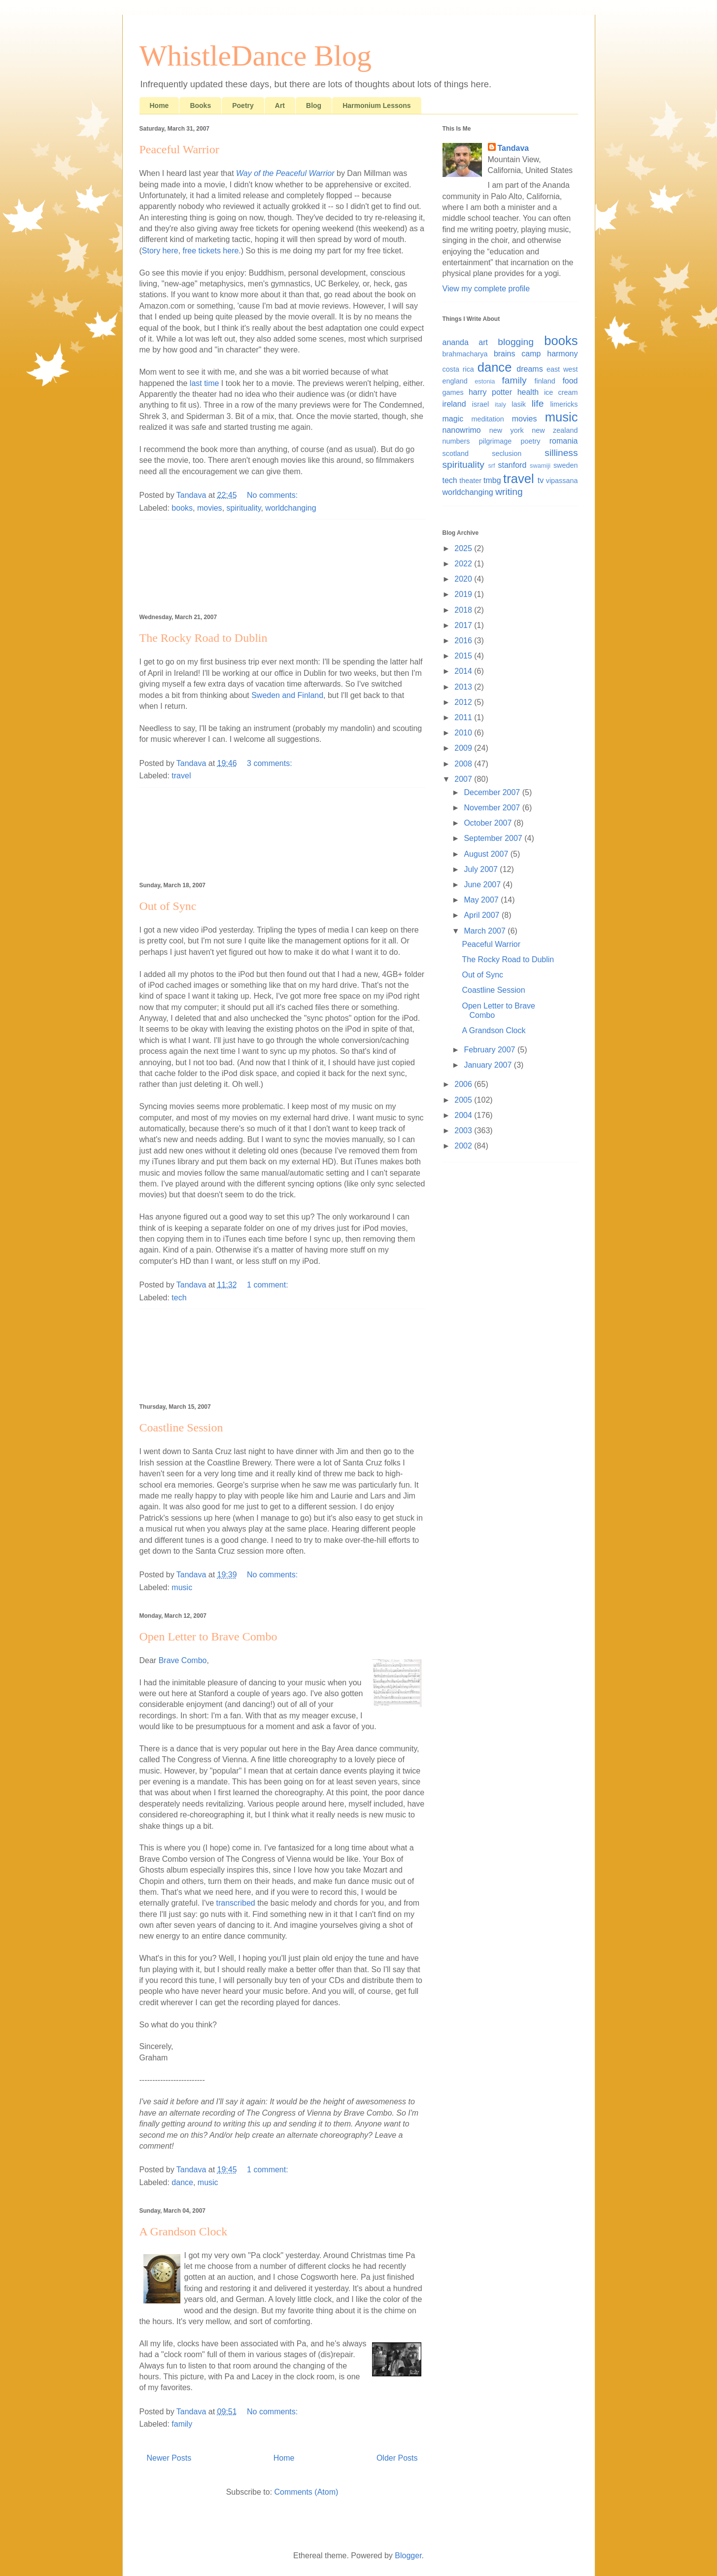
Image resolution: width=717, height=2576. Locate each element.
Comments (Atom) (306, 2492)
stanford (512, 465)
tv (541, 480)
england (455, 381)
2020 (464, 579)
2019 (464, 594)
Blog (313, 105)
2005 (464, 1100)
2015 (464, 656)
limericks (564, 404)
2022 (464, 563)
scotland (456, 453)
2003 (464, 1130)
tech (178, 1297)
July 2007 (482, 869)
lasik (519, 404)
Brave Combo (183, 1660)
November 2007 (493, 807)
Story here (160, 250)
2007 (464, 779)
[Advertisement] (282, 565)
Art (280, 105)
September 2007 (494, 838)
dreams (529, 369)
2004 (464, 1115)
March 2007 (486, 931)
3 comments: (270, 763)
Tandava (513, 148)
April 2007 (483, 915)
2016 (464, 640)
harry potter (490, 392)
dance (182, 2182)
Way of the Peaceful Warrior (285, 173)
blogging (516, 342)
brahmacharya (465, 354)
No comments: (273, 495)
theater (470, 481)
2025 (464, 548)
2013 (464, 687)
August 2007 (487, 854)
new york (506, 430)
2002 (464, 1146)
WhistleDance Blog (255, 55)
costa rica (458, 369)
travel (181, 775)
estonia (485, 381)
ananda (456, 342)
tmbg (492, 480)
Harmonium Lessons (376, 105)
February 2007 (490, 1049)
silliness (561, 453)
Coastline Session (181, 1427)
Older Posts (397, 2458)
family (181, 2424)
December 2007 (493, 792)
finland (544, 381)
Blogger (408, 2555)
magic (453, 419)
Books (200, 105)
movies (209, 508)
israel (480, 404)
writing (508, 492)
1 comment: (268, 1285)
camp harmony (549, 353)
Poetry (243, 105)
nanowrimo (462, 430)
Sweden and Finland (287, 695)
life (538, 403)
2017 (464, 625)
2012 (464, 702)
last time (204, 383)
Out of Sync (168, 906)
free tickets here (211, 250)
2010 (464, 733)
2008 (464, 764)
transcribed (235, 1903)
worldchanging (290, 508)
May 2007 (482, 900)
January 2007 (488, 1065)
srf (491, 465)
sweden (565, 465)
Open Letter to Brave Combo (208, 1636)
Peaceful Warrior (179, 149)
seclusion (506, 453)
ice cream (561, 392)
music (181, 1587)
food (570, 381)
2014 (464, 671)
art (483, 342)
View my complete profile (486, 288)
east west (562, 369)
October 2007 (488, 823)
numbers (456, 441)
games (453, 392)
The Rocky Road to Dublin (203, 637)
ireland (454, 404)
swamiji (540, 465)
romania (563, 441)
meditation (487, 419)
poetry (530, 441)
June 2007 (483, 884)
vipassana (562, 481)
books (182, 508)
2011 (464, 717)
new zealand (555, 430)
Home (159, 105)
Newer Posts (169, 2458)
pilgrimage (495, 441)
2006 (464, 1084)
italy (500, 404)
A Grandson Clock (183, 2231)
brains (504, 353)
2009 (464, 748)
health (528, 392)
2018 (464, 610)
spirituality (244, 508)
